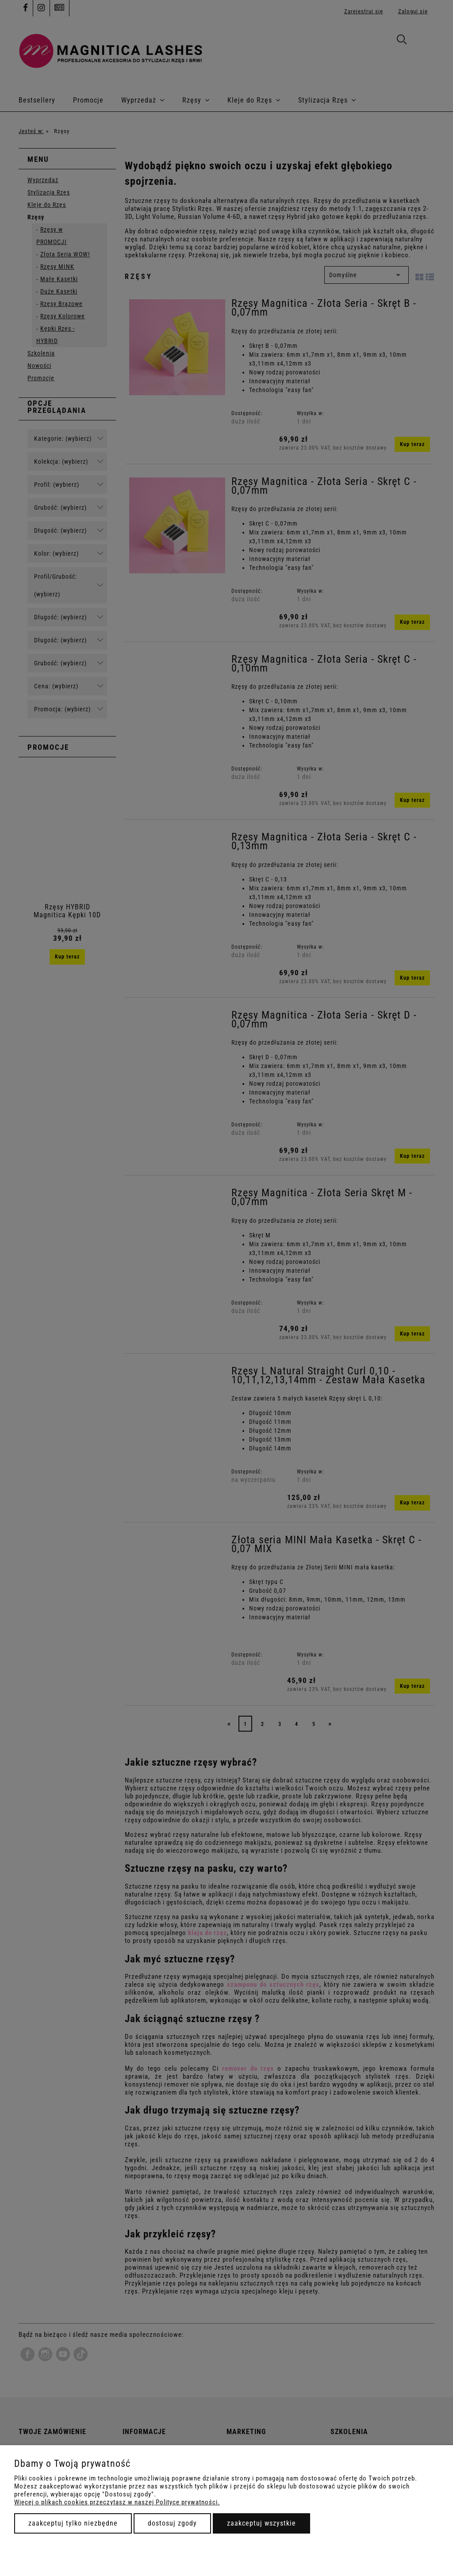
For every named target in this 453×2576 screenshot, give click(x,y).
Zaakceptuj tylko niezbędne (73, 2523)
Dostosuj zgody (172, 2523)
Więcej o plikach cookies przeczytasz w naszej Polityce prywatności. (117, 2502)
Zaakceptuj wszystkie (261, 2523)
